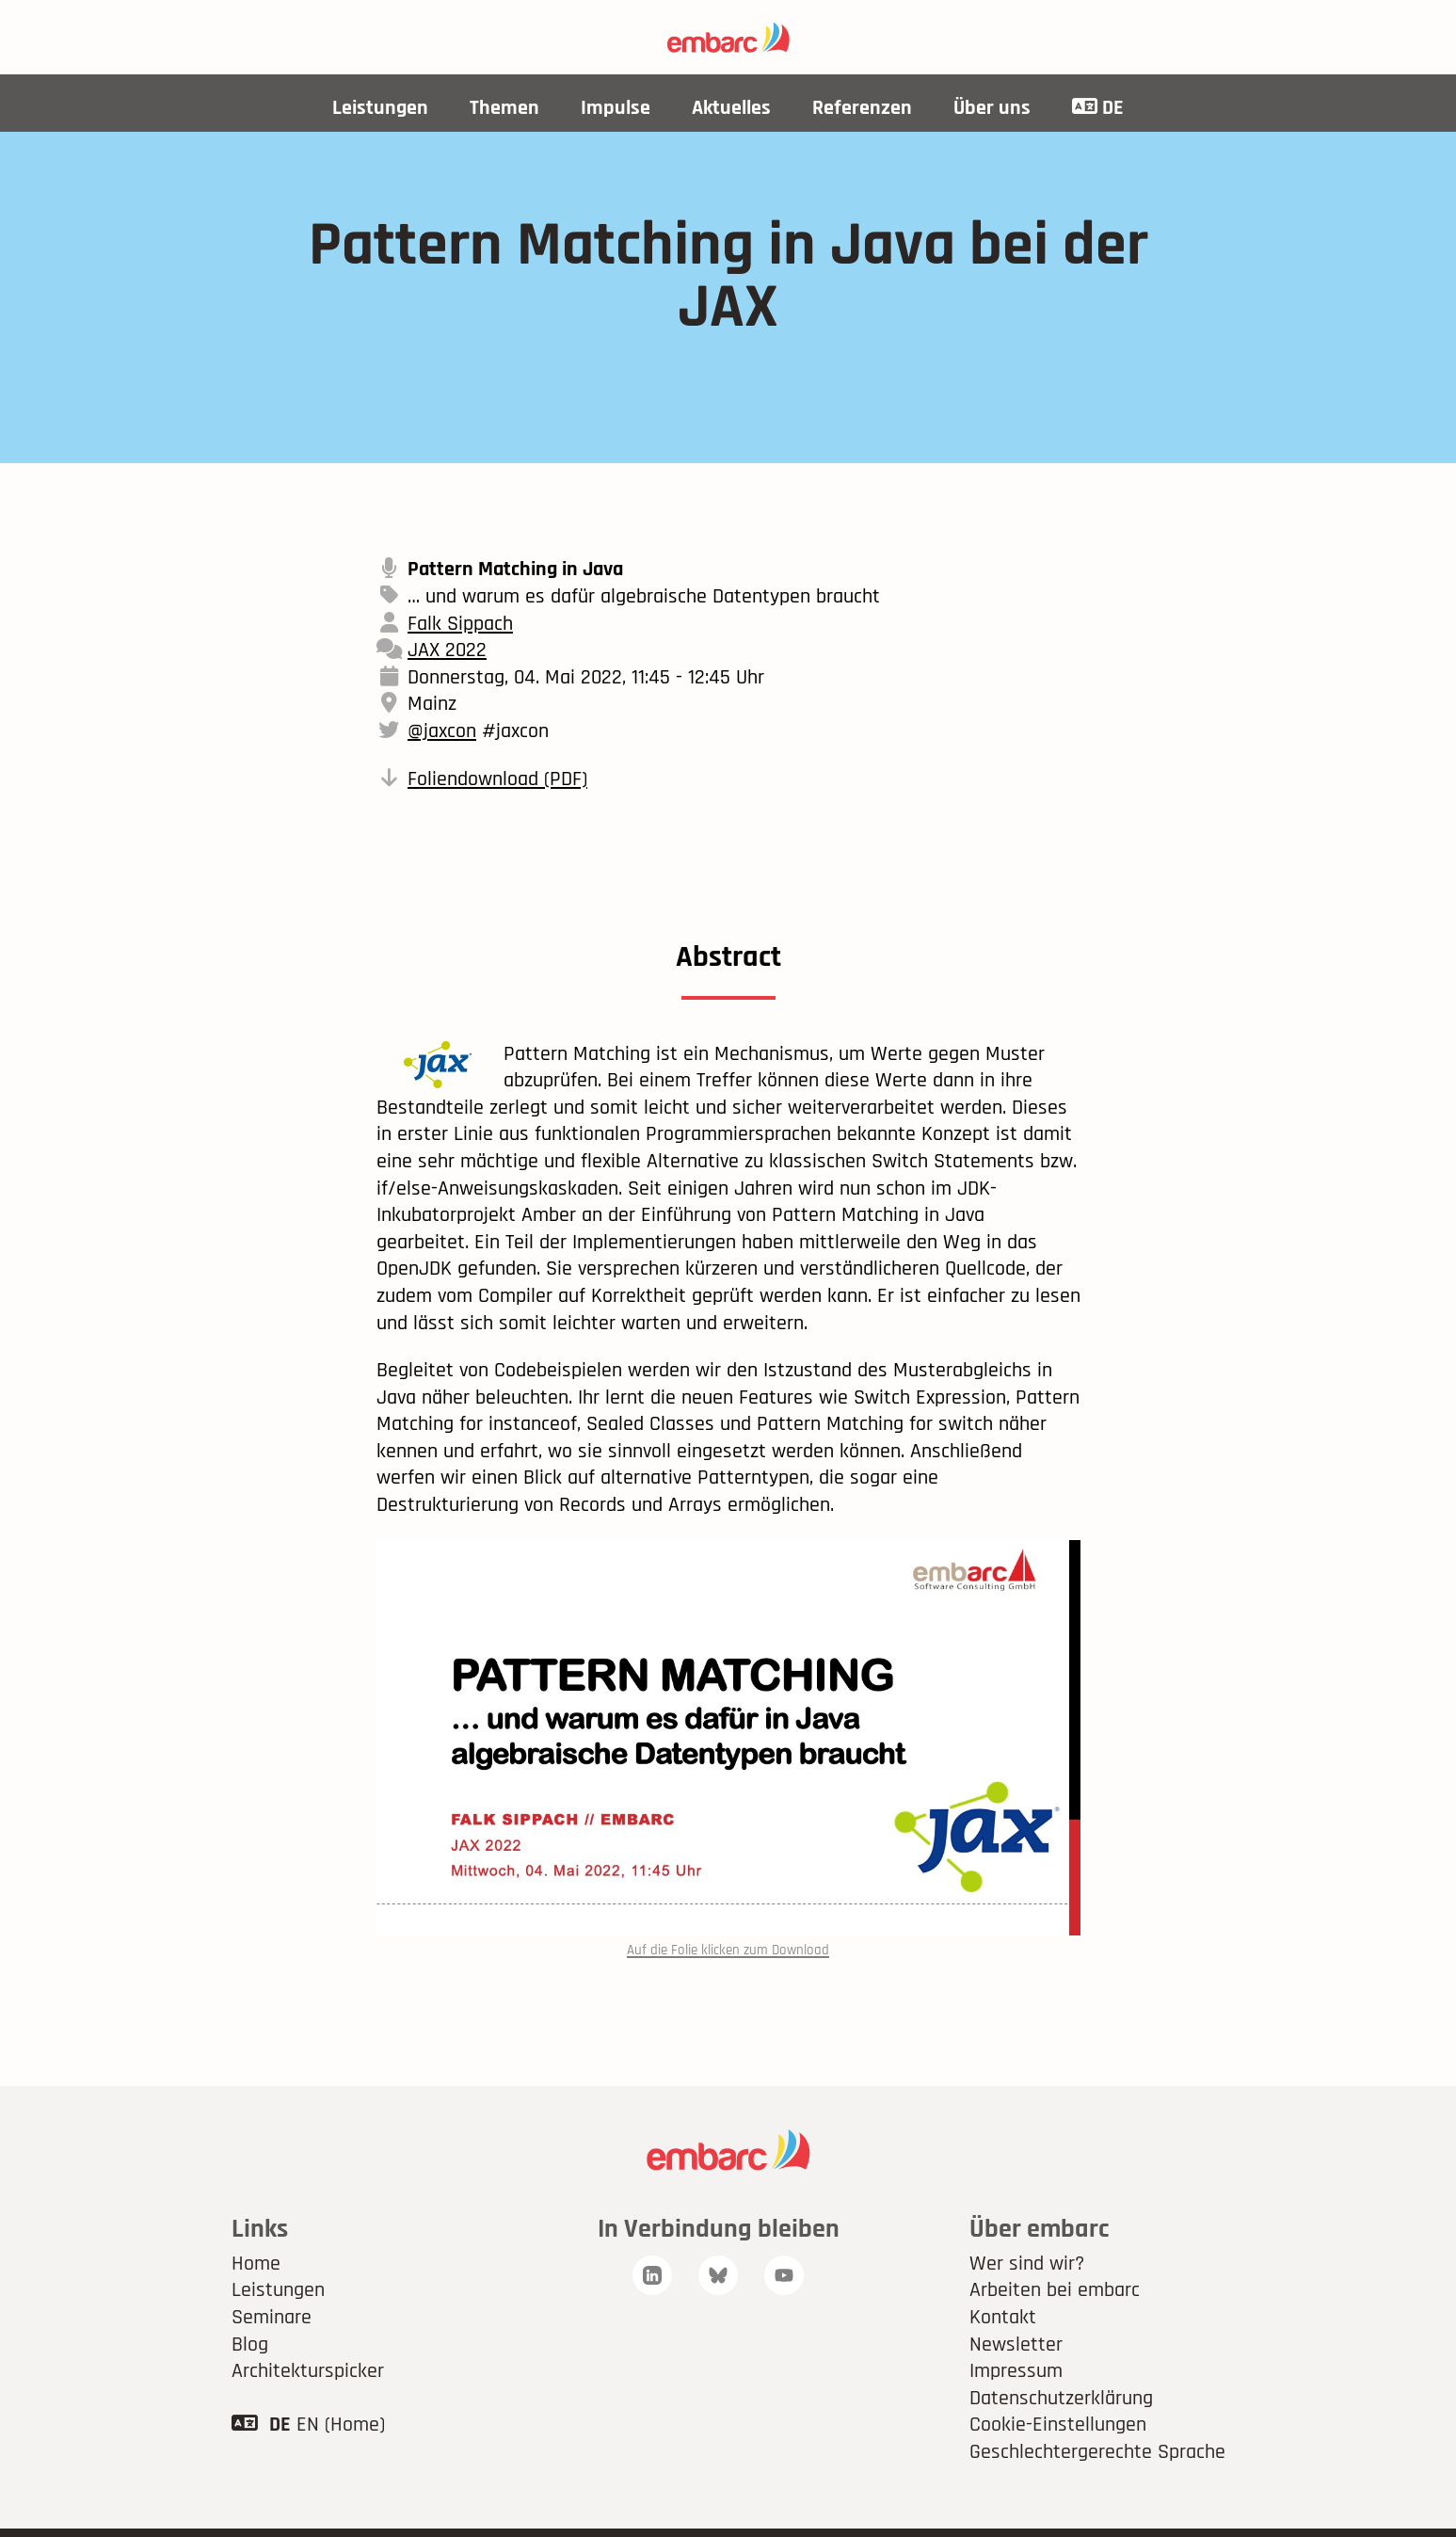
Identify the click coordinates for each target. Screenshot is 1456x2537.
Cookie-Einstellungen (1057, 2426)
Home (256, 2264)
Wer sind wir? (1026, 2264)
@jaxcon (442, 731)
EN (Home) (340, 2426)
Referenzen (862, 108)
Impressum (1016, 2372)
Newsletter (1016, 2345)
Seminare (272, 2318)
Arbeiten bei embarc (1054, 2291)
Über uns (992, 108)
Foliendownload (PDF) (497, 779)
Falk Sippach (460, 624)
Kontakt (1002, 2318)
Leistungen (380, 108)
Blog (250, 2345)
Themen (504, 108)
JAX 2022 (447, 650)
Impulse (615, 108)
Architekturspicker (308, 2372)
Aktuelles (731, 108)
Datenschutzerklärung (1061, 2398)
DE (1098, 108)
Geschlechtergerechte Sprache (1097, 2453)
